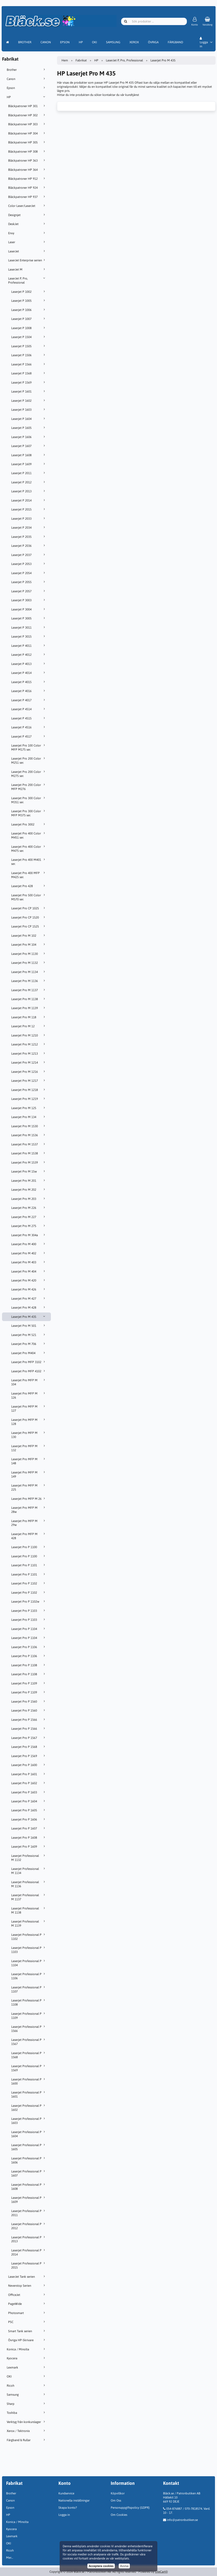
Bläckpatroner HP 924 (27, 187)
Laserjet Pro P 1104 (28, 1629)
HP (81, 42)
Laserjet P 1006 (28, 310)
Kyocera (26, 2358)
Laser (27, 242)
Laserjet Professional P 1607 (28, 2173)
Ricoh (26, 2385)
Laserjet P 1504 (28, 337)
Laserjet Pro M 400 (28, 1244)
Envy (27, 233)
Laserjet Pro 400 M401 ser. (28, 861)
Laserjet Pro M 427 (28, 1298)
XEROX (134, 42)
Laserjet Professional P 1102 (28, 1936)
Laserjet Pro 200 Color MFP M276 (28, 787)
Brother (26, 69)
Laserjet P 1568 (28, 373)
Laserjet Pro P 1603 (28, 1792)
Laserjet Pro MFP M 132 (28, 1448)
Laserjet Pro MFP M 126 (28, 1395)
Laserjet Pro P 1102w (28, 1601)
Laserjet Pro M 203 (28, 1198)
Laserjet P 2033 (28, 518)
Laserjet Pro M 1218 (28, 1090)
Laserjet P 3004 (28, 609)
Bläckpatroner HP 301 (27, 106)
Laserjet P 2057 (28, 591)
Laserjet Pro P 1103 (28, 1610)
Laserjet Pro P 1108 (28, 1665)
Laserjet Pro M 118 (28, 1017)
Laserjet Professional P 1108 (28, 2002)
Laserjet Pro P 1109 (28, 1683)
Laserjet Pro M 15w (28, 1171)
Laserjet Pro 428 (28, 886)
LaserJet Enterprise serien (27, 260)
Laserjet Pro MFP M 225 (28, 1487)
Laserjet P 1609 (28, 464)
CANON (46, 42)
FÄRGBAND (175, 42)
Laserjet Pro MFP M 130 (28, 1435)
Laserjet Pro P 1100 (28, 1547)
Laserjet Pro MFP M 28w (28, 1509)
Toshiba (26, 2412)
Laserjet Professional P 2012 (28, 2226)
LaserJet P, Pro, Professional (27, 280)
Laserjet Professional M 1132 (28, 1858)
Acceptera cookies (101, 2566)
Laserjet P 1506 (28, 355)
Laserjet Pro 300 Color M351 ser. (28, 800)
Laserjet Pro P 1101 (28, 1565)
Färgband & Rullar (26, 2440)
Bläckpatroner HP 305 (27, 142)
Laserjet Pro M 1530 (28, 1126)
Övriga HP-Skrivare (27, 2340)
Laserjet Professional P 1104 (28, 1963)
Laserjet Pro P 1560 (28, 1701)
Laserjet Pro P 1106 (28, 1647)
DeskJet (27, 224)
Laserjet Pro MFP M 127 (28, 1408)
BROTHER (24, 42)
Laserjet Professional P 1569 (28, 2068)
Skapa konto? (67, 2507)
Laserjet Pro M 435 (28, 1316)
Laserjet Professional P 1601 (28, 2094)
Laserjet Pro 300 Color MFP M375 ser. (28, 813)
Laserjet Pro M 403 (28, 1262)
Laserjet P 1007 (28, 319)
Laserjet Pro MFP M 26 (28, 1498)
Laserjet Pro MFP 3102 (28, 1362)
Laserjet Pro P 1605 (28, 1810)
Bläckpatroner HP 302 (27, 115)
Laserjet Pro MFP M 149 (28, 1474)
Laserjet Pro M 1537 (28, 1144)
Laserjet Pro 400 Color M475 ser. (28, 848)
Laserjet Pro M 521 (28, 1335)
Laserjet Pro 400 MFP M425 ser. (28, 875)
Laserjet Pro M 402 (28, 1253)
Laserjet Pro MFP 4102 (28, 1371)
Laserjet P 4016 (28, 691)
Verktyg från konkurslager (26, 2422)
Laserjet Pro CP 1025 (28, 908)
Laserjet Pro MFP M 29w (28, 1523)
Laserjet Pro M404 (28, 1353)
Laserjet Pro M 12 (28, 1026)
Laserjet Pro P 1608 (28, 1837)
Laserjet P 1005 (28, 300)
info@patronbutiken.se (182, 2520)
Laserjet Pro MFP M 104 (28, 1382)
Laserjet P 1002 (28, 291)
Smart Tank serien (27, 2331)
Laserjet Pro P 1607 (28, 1828)
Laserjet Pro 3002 (28, 824)
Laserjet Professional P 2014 (28, 2252)
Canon (26, 79)
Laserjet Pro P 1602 (28, 1783)
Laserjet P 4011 (28, 645)
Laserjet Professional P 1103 (28, 1950)
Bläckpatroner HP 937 (27, 197)
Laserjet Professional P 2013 (28, 2239)
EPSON (65, 42)
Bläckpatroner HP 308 (27, 151)
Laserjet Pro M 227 (28, 1217)
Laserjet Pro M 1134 (28, 972)
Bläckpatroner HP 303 (27, 124)
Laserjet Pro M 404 (28, 1271)
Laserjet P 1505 (28, 346)
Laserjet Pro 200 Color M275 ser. (28, 774)
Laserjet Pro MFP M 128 (28, 1422)
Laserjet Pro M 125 (28, 1108)
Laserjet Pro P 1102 (28, 1583)
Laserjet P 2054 (28, 573)
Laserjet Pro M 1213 (28, 1053)
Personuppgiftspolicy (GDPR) (130, 2507)
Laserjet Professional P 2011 (28, 2213)
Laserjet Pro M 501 (28, 1325)
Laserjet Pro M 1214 (28, 1062)
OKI (94, 42)
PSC (27, 2322)
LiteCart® (161, 2571)
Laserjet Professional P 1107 (28, 1989)
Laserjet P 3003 (28, 600)
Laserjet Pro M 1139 (28, 1008)
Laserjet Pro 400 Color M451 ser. (28, 835)
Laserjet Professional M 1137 (28, 1897)
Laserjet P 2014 (28, 500)
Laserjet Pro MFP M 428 (28, 1536)
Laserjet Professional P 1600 (28, 2081)
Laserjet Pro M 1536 (28, 1135)
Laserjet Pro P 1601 (28, 1774)
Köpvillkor (118, 2493)
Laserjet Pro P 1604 (28, 1801)
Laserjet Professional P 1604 (28, 2134)
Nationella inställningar (74, 2500)
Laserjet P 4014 (28, 673)
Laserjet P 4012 (28, 654)
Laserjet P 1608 (28, 455)
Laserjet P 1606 (28, 437)
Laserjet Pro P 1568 (28, 1746)
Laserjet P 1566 (28, 364)
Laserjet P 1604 (28, 418)
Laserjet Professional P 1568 (28, 2055)
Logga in (204, 42)
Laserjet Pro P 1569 (28, 1756)
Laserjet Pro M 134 (28, 1117)
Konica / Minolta (26, 2349)
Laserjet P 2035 (28, 536)
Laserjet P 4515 (28, 718)
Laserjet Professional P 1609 (28, 2199)
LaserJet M (27, 269)
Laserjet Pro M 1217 (28, 1080)
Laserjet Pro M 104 (28, 944)
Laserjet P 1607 (28, 446)
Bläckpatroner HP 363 (27, 160)
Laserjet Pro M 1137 (28, 990)
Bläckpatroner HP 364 (27, 169)
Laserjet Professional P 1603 (28, 2120)
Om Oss (116, 2500)
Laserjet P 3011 (28, 627)
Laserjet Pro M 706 (28, 1344)
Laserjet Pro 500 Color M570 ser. (28, 897)
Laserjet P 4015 (28, 682)
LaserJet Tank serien (27, 2276)
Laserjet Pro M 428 (28, 1307)
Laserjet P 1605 (28, 427)
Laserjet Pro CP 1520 (28, 917)
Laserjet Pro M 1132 (28, 962)
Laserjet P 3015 (28, 636)
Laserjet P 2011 (28, 473)
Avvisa (124, 2566)
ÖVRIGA (153, 42)
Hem (64, 60)
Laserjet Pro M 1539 (28, 1162)
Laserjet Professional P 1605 (28, 2147)
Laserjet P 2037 (28, 555)
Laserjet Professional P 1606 (28, 2160)
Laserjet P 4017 (28, 700)
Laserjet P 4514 (28, 709)
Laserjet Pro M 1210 (28, 1035)
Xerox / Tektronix (26, 2431)
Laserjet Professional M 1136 (28, 1884)
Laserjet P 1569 (28, 382)
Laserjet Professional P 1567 (28, 2042)
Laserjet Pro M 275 (28, 1226)
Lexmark (26, 2367)
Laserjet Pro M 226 (28, 1207)
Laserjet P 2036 (28, 545)
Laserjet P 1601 (28, 391)
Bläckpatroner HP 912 (27, 178)
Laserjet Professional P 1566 (28, 2028)
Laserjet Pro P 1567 (28, 1738)
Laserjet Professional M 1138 (28, 1910)
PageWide (27, 2303)
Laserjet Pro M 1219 (28, 1099)
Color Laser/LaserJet (27, 205)
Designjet (27, 215)
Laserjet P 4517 (28, 736)
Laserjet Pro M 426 (28, 1289)
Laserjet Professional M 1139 (28, 1923)
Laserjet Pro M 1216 (28, 1071)
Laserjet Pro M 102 (28, 935)
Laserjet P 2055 (28, 582)
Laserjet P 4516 (28, 727)
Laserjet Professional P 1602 (28, 2107)
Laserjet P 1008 (28, 328)
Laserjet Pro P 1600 (28, 1765)
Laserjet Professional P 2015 (28, 2265)
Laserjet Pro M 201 (28, 1180)
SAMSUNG (113, 42)
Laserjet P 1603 (28, 409)
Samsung (26, 2394)
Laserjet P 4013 (28, 664)
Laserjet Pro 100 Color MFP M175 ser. (28, 747)
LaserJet (27, 251)
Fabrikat (81, 60)
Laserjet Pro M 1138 (28, 999)
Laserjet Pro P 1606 (28, 1819)
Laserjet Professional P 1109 (28, 2015)
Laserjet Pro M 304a (28, 1235)
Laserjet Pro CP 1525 (28, 926)
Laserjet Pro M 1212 (28, 1044)
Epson (26, 88)
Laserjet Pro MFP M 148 (28, 1461)
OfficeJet (27, 2294)
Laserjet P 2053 (28, 564)
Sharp (26, 2403)
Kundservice (66, 2493)
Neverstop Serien (27, 2285)
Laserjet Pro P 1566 (28, 1719)
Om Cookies (119, 2514)
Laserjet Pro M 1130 (28, 953)
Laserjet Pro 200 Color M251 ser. (28, 760)
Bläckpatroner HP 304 (27, 133)
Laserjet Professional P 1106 (28, 1976)
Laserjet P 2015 (28, 509)
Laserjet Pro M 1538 (28, 1153)
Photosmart (27, 2313)
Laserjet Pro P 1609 (28, 1846)
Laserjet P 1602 (28, 400)
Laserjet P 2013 (28, 491)
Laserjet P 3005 (28, 618)
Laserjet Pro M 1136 (28, 981)
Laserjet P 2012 (28, 482)
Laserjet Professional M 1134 (28, 1871)
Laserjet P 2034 (28, 527)
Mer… (9, 2557)
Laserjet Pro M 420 (28, 1280)
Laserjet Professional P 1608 (28, 2186)
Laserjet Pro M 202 (28, 1189)
